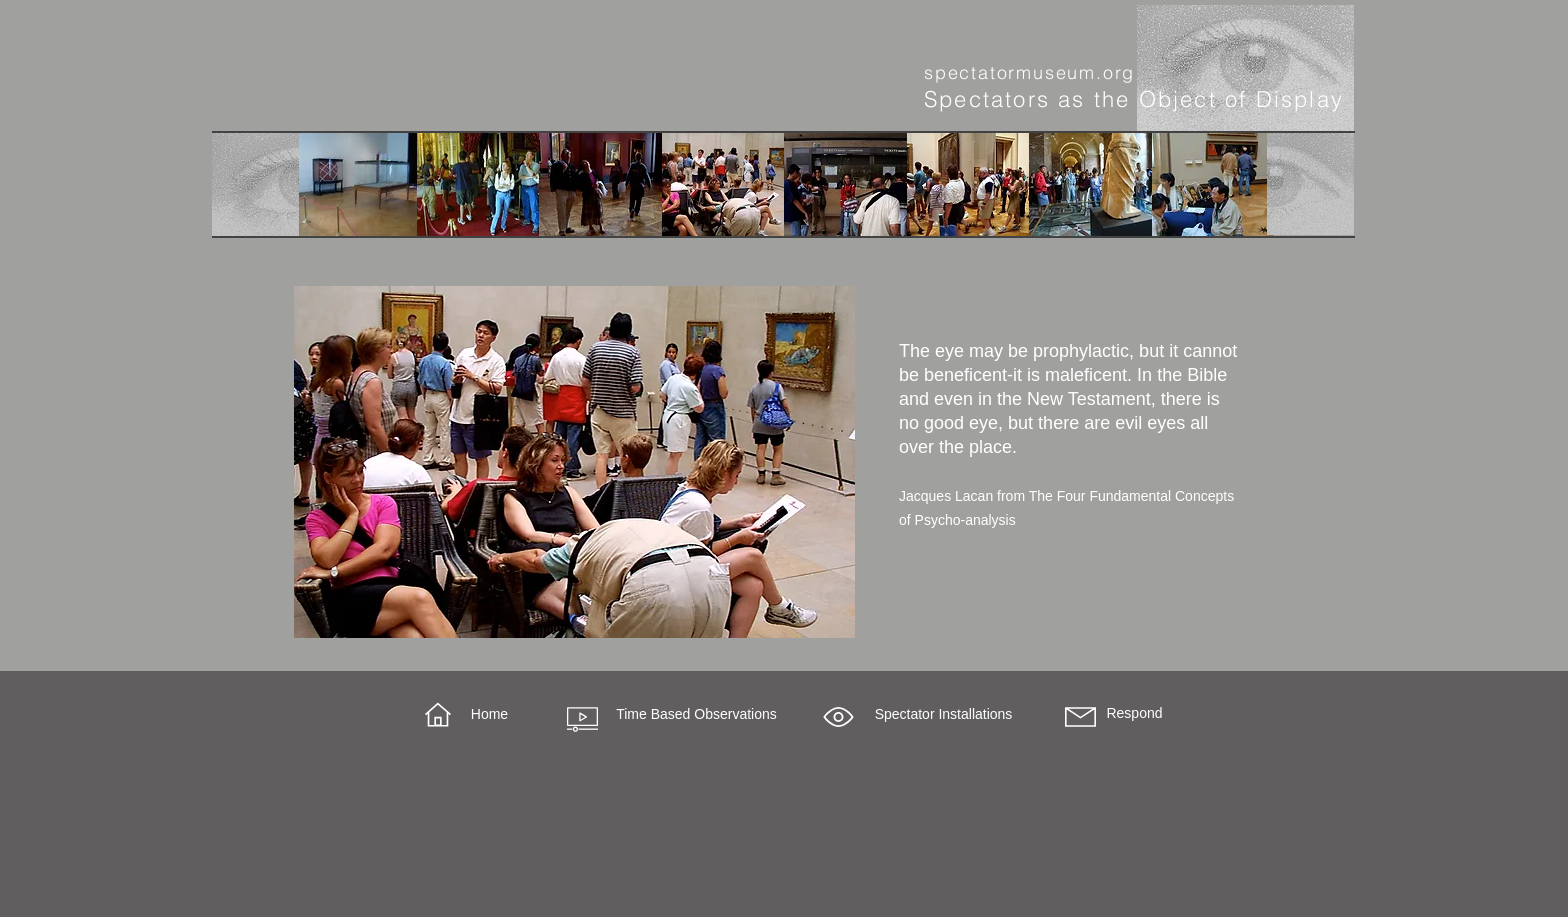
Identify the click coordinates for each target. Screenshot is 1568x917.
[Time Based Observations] (696, 715)
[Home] (489, 715)
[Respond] (1134, 714)
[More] (256, 185)
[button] (838, 717)
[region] (574, 462)
